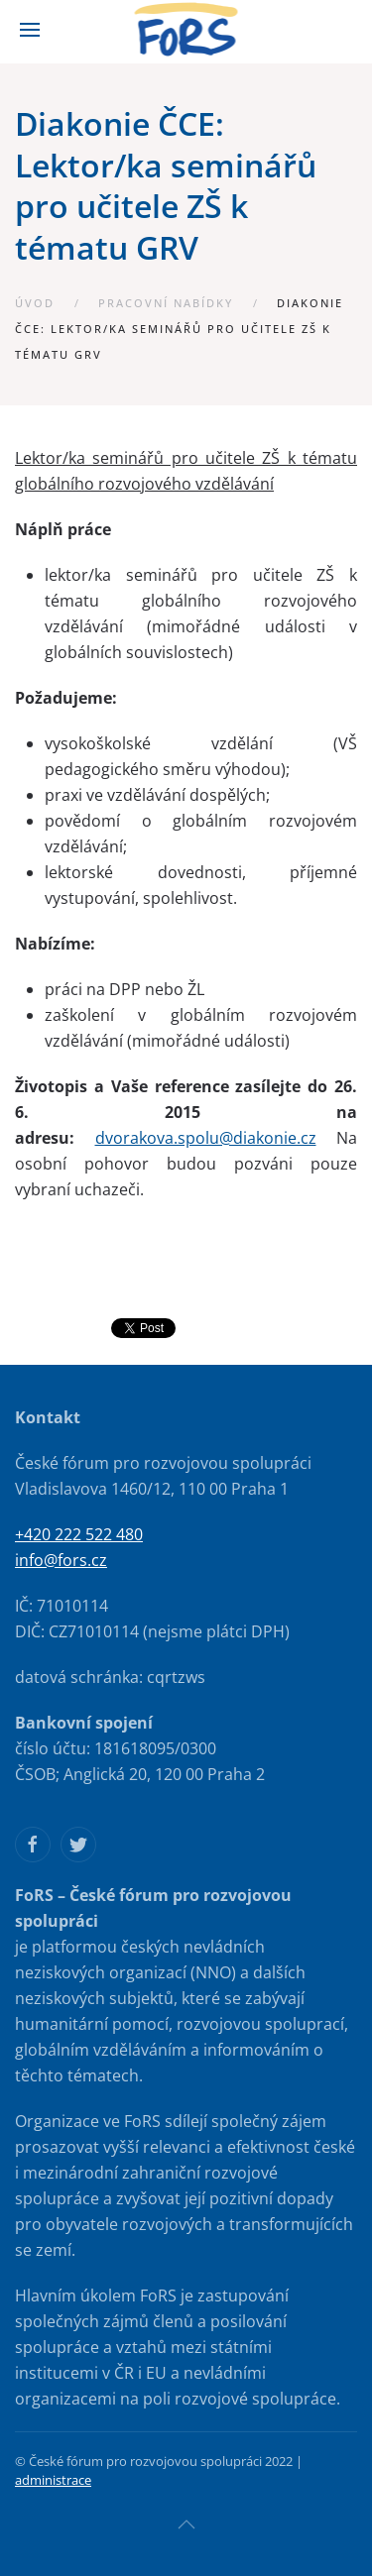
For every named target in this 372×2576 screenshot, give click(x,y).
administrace (53, 2480)
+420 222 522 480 (79, 1534)
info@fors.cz (61, 1560)
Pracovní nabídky (165, 302)
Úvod (35, 302)
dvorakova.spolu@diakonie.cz (205, 1138)
